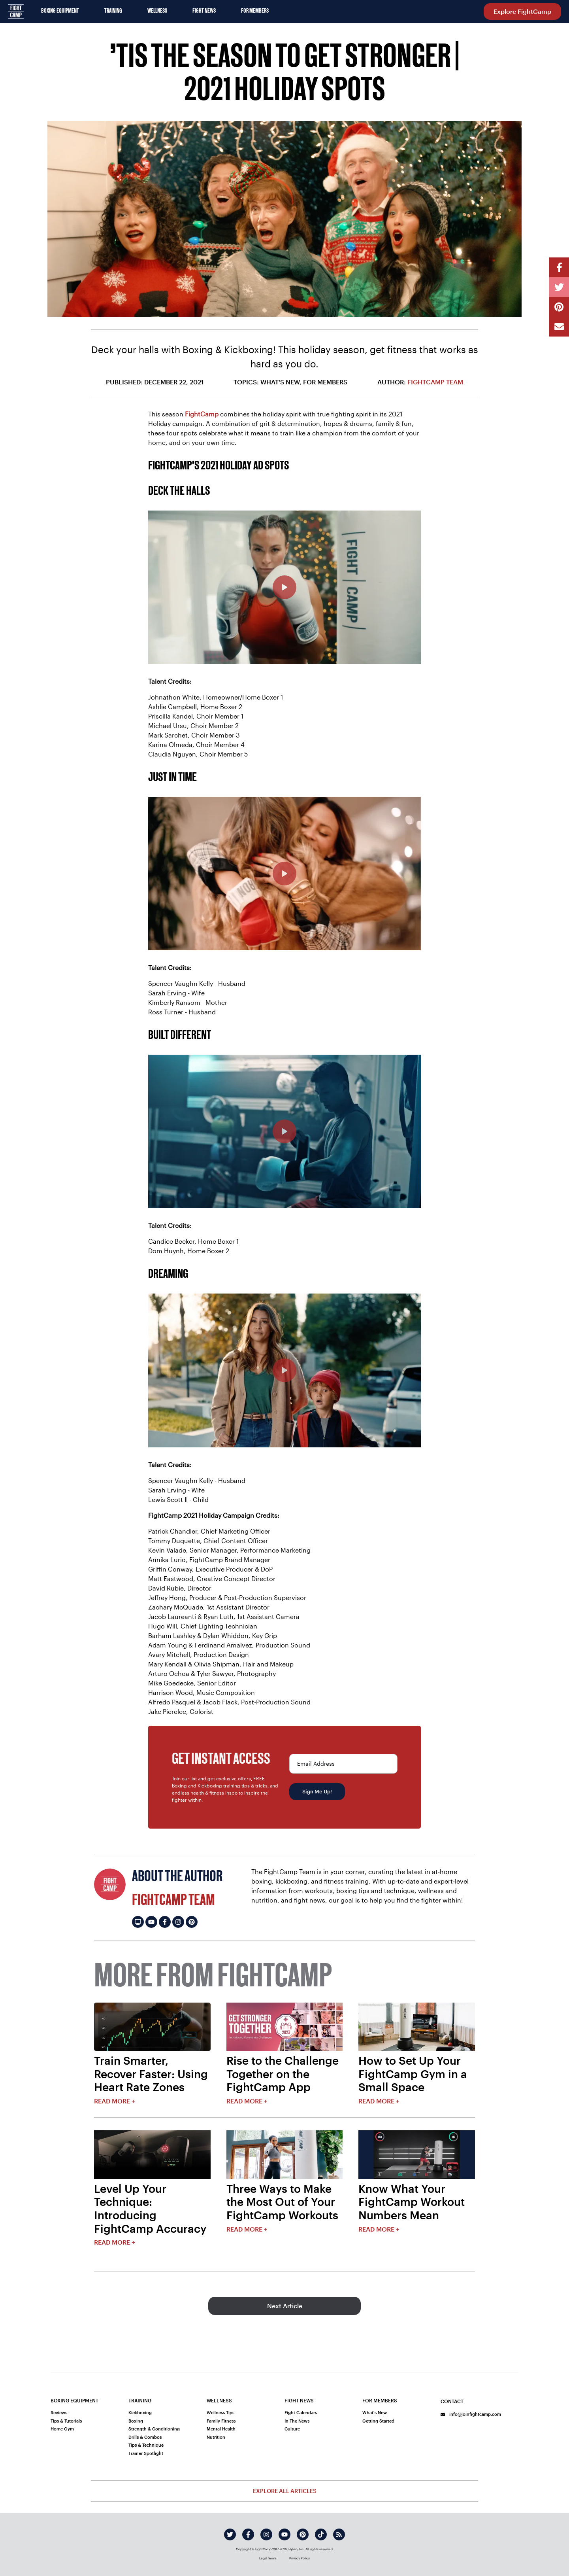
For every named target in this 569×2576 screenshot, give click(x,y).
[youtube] (284, 2534)
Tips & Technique (146, 2444)
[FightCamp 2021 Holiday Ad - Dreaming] (284, 1370)
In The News (296, 2420)
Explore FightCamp (522, 11)
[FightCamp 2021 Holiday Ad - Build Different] (284, 1131)
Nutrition (216, 2437)
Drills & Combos (145, 2437)
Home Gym (62, 2428)
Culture (292, 2428)
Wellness (157, 11)
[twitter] (230, 2534)
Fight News (204, 11)
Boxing (135, 2420)
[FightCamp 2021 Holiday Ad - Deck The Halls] (284, 587)
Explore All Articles (285, 2490)
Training (113, 11)
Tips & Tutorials (66, 2420)
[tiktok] (321, 2534)
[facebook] (248, 2534)
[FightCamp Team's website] (138, 1922)
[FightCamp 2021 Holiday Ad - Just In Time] (284, 873)
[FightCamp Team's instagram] (178, 1922)
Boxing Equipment (60, 11)
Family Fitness (221, 2420)
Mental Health (221, 2428)
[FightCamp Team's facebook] (165, 1922)
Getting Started (378, 2420)
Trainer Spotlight (145, 2453)
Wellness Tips (220, 2412)
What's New (374, 2412)
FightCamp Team (435, 382)
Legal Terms (268, 2558)
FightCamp (202, 414)
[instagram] (266, 2534)
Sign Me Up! (317, 1791)
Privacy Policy (299, 2558)
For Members (255, 11)
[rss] (339, 2534)
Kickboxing (140, 2412)
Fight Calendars (300, 2412)
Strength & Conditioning (154, 2428)
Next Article (284, 2305)
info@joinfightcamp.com (471, 2414)
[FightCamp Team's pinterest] (192, 1922)
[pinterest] (303, 2534)
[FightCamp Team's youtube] (151, 1922)
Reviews (59, 2412)
